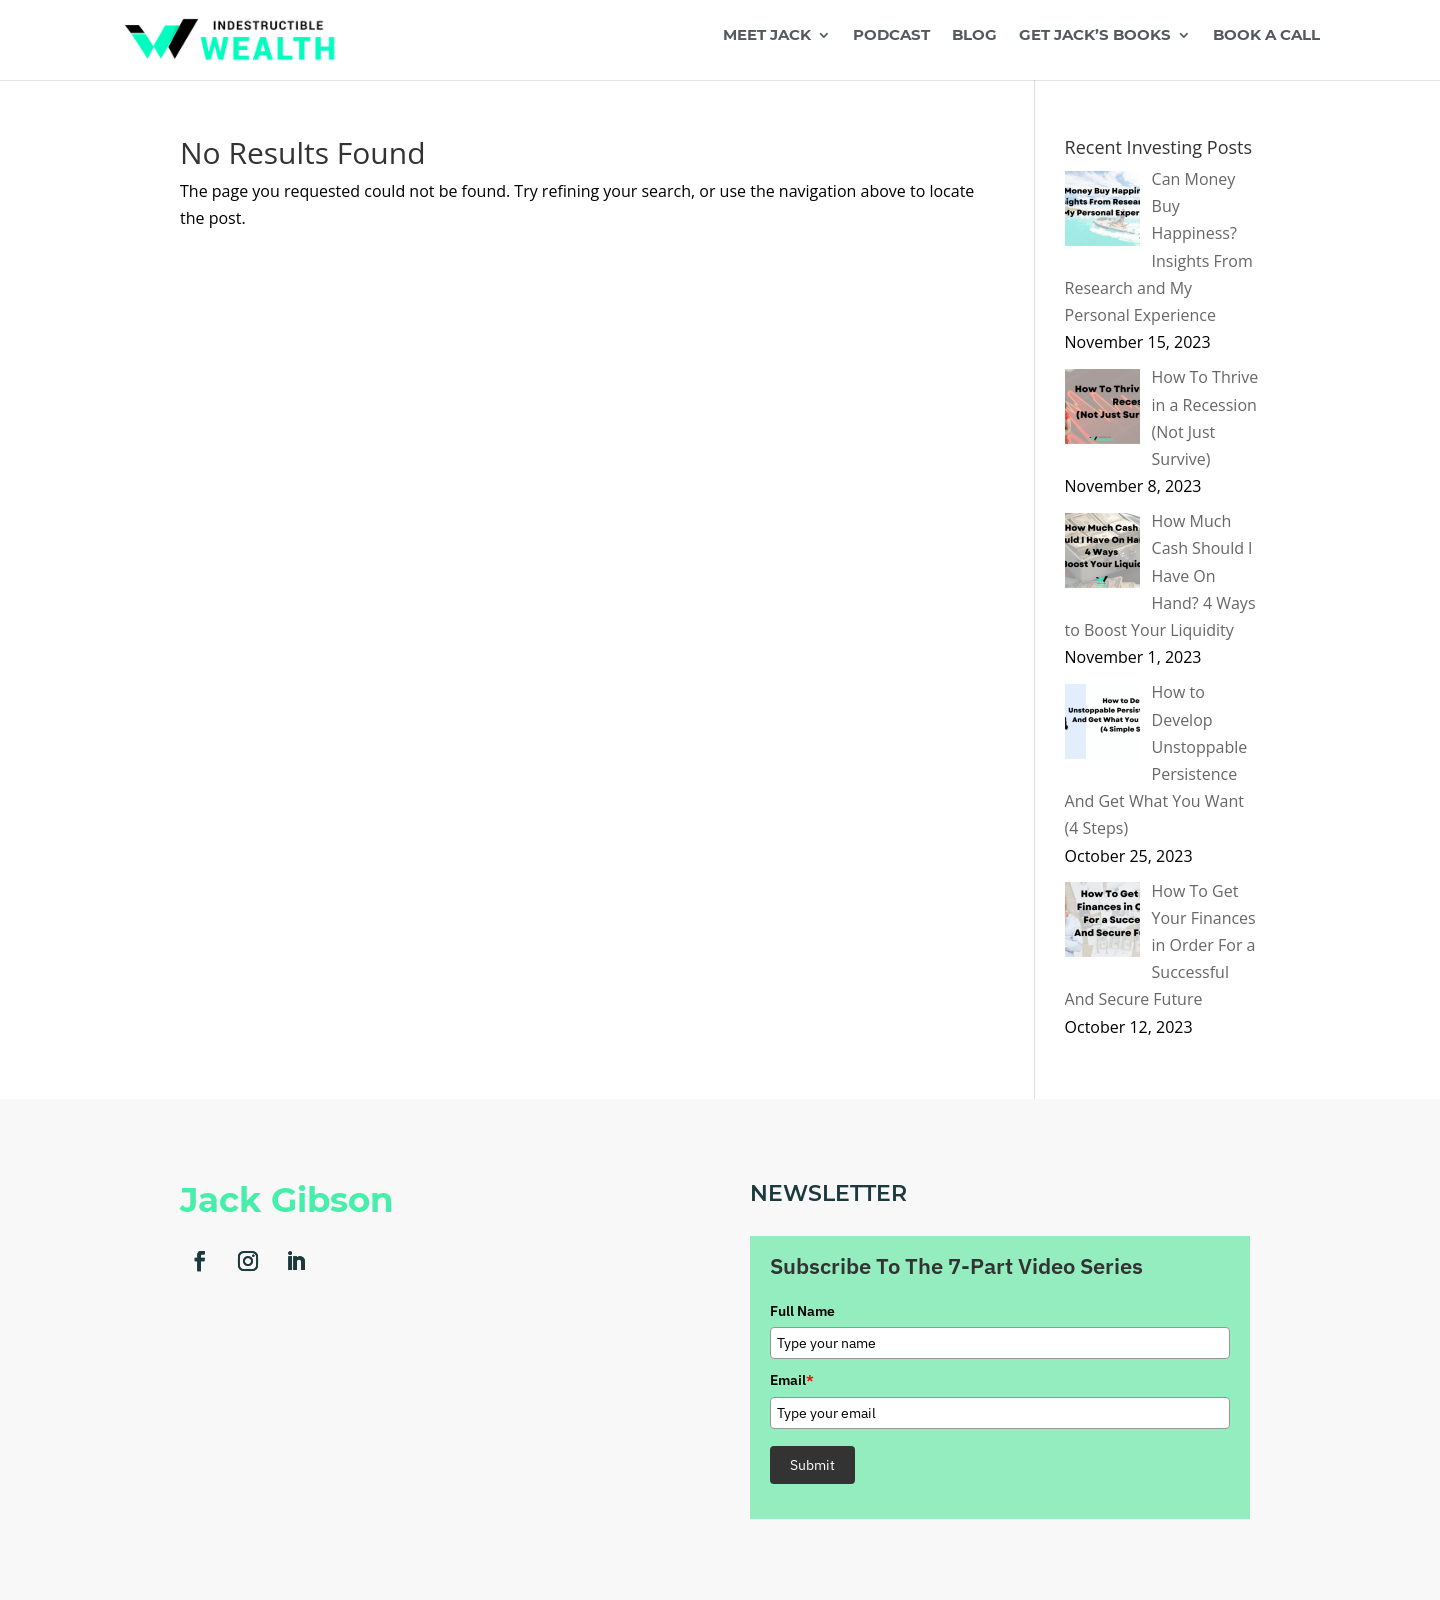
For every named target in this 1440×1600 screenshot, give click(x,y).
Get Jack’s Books (1095, 36)
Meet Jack (767, 36)
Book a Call (1266, 36)
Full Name (802, 1311)
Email (792, 1380)
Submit (812, 1465)
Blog (974, 36)
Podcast (891, 36)
